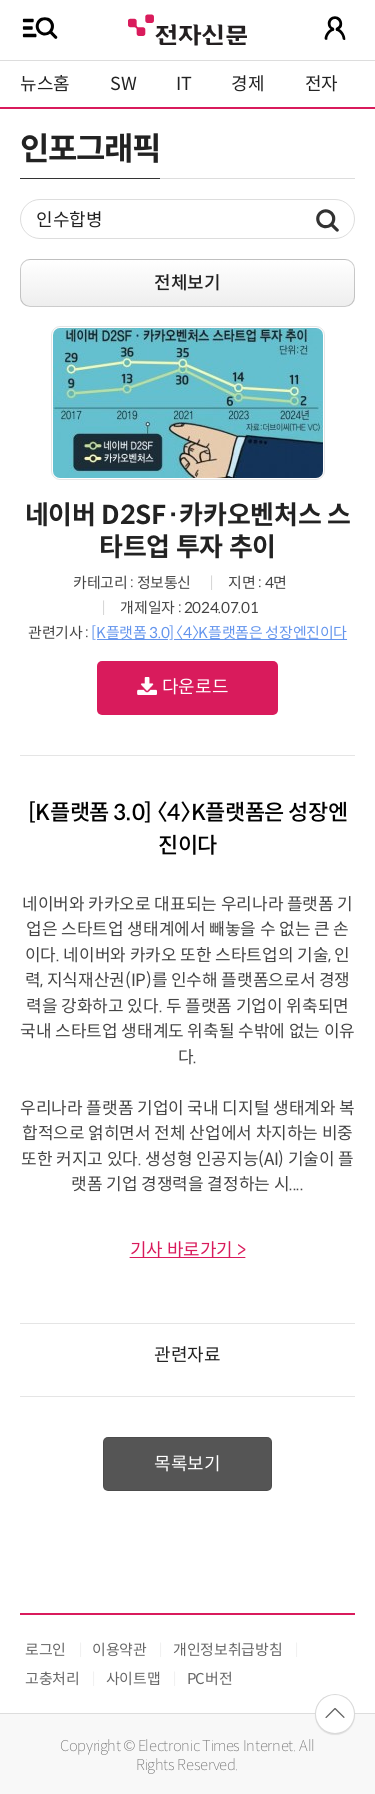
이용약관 (119, 1649)
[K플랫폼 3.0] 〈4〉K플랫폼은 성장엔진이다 (219, 632)
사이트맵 (133, 1678)
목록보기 (187, 1464)
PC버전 (210, 1678)
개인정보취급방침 (227, 1649)
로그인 (45, 1649)
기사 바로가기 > (188, 1250)
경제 (247, 84)
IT (183, 84)
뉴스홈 (45, 84)
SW (123, 84)
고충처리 (52, 1678)
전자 (321, 84)
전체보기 (187, 283)
